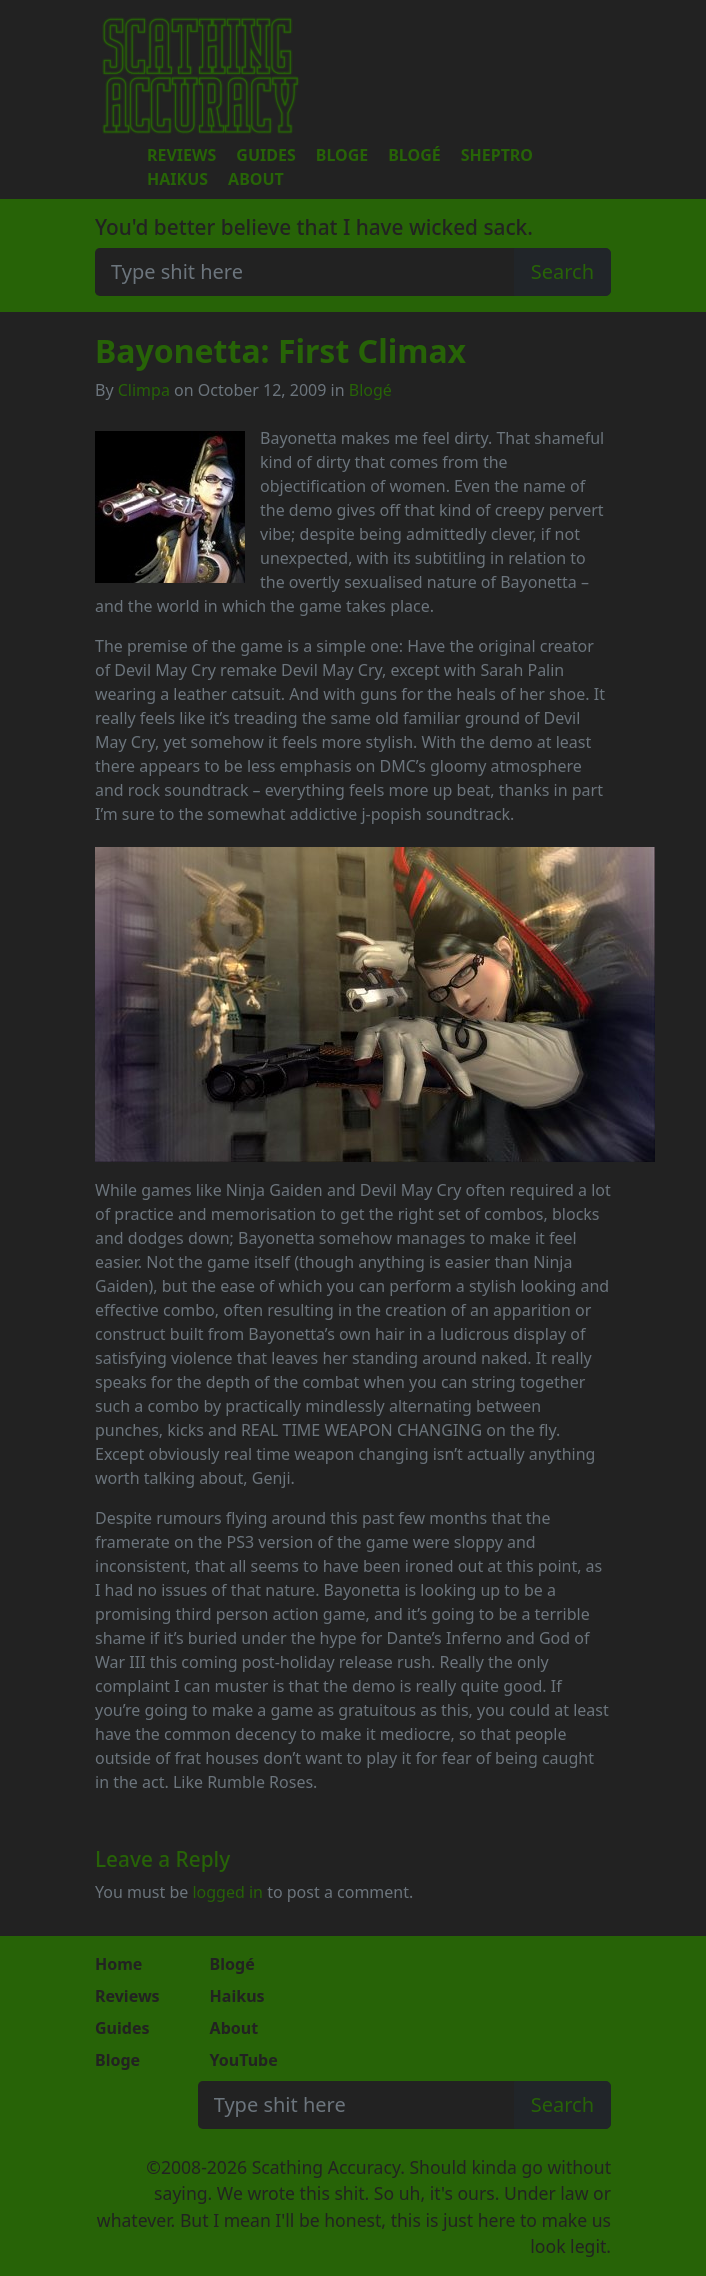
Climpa (144, 390)
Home (118, 1964)
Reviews (181, 155)
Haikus (177, 179)
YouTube (244, 2060)
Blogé (414, 155)
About (256, 179)
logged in (227, 1892)
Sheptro (497, 155)
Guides (265, 155)
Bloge (342, 155)
